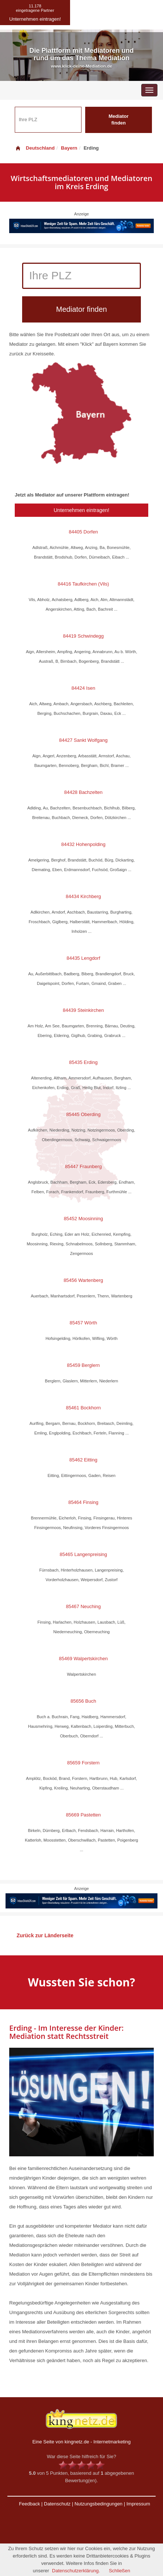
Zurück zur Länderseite (45, 1935)
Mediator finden (118, 119)
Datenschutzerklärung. (76, 2570)
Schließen (119, 2570)
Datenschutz (57, 2504)
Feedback (29, 2504)
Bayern (69, 148)
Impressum (138, 2504)
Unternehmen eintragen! (82, 510)
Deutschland (35, 148)
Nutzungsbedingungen (98, 2504)
